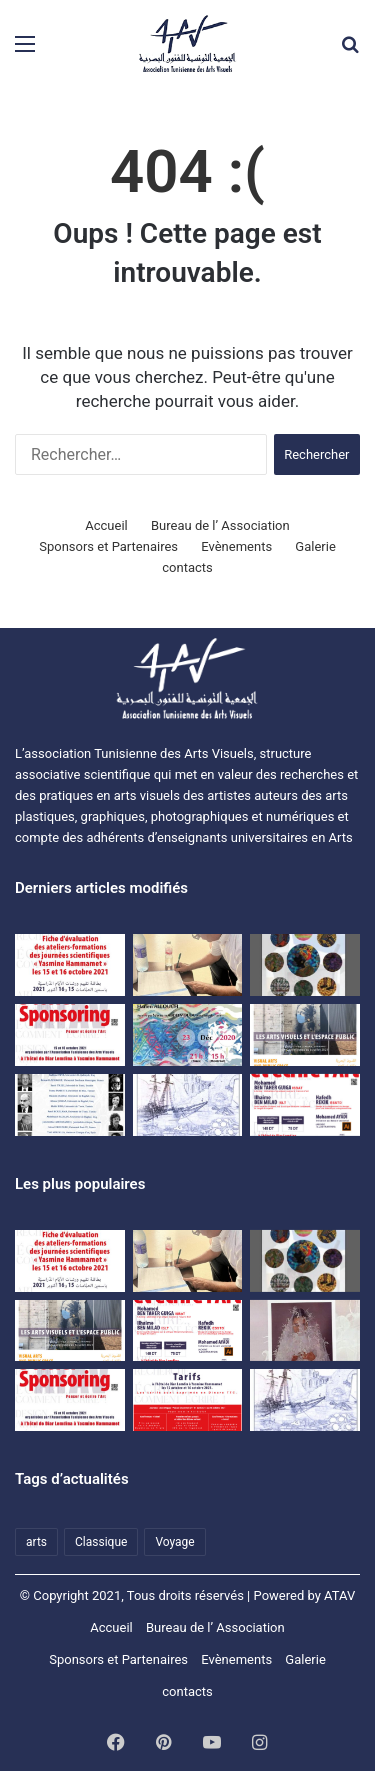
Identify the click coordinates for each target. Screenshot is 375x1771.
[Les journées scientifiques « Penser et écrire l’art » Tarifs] (188, 1400)
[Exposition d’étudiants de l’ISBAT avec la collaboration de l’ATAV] (305, 965)
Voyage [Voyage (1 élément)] (174, 1542)
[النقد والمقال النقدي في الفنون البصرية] (305, 1331)
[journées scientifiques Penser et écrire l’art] (305, 1105)
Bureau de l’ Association (220, 525)
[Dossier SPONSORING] (70, 1035)
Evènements (236, 546)
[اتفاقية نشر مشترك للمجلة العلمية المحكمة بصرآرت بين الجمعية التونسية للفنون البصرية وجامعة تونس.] (188, 965)
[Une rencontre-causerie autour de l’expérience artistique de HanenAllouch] (188, 1035)
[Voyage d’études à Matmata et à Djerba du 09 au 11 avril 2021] (188, 1105)
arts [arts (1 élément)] (36, 1542)
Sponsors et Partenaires (108, 546)
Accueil (106, 525)
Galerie (315, 546)
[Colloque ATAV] (305, 1035)
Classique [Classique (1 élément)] (101, 1542)
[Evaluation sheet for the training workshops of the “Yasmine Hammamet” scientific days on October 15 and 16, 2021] (70, 965)
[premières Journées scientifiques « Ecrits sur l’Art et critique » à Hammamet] (70, 1105)
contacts (187, 567)
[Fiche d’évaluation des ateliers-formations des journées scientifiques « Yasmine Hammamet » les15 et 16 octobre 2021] (70, 1261)
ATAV (339, 1595)
